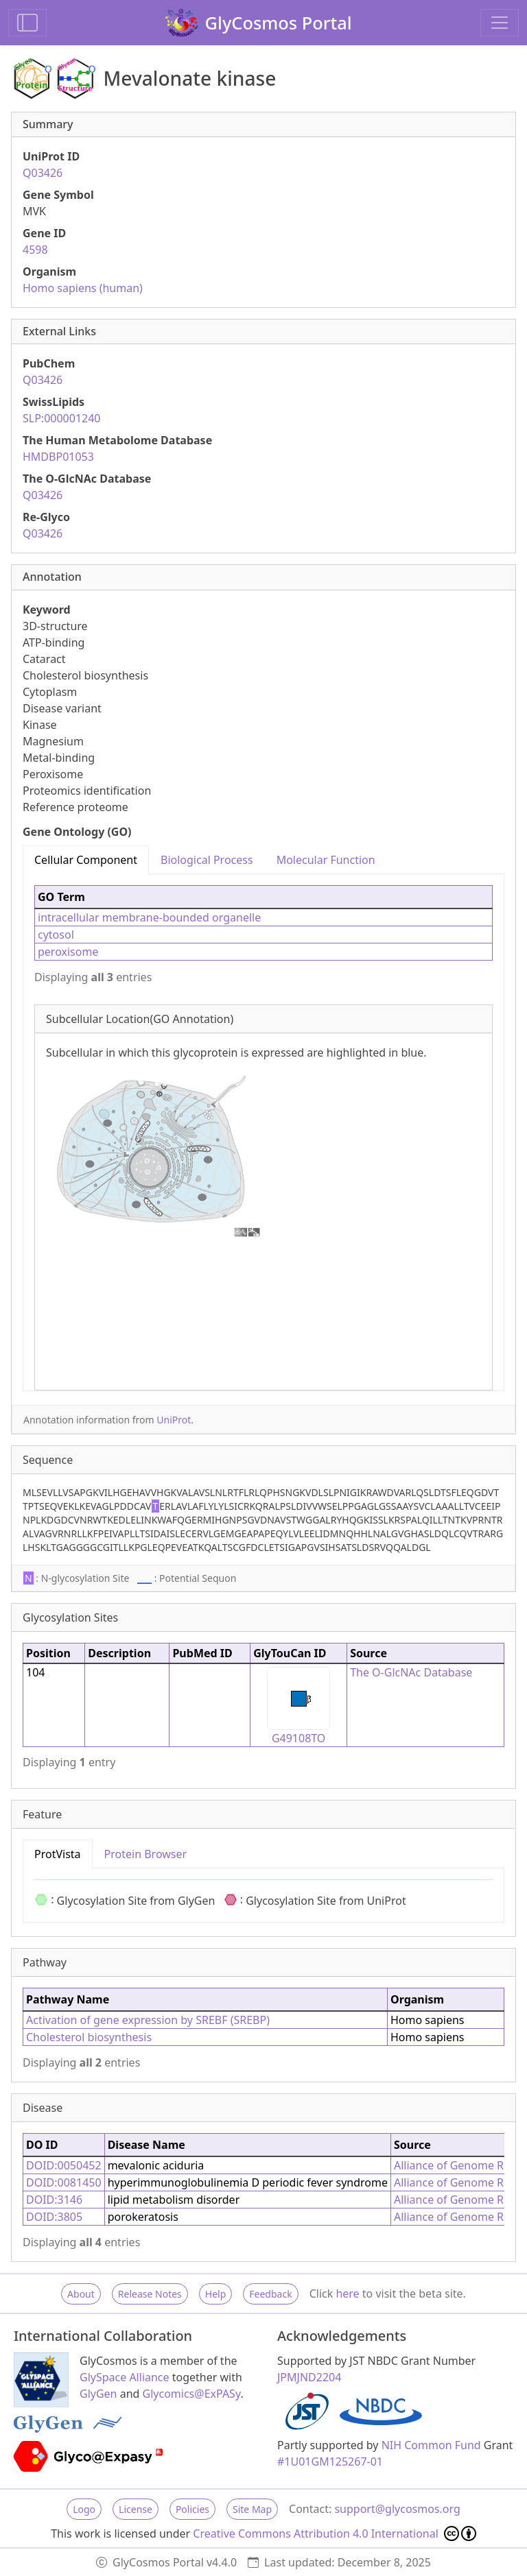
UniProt (173, 1419)
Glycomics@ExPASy (192, 2393)
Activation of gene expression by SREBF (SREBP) (148, 2019)
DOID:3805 (54, 2216)
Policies (192, 2509)
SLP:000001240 (62, 418)
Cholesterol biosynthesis (89, 2037)
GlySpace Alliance (124, 2377)
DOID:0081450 (64, 2182)
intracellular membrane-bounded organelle (149, 917)
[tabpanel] (263, 1132)
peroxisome (68, 951)
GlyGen (98, 2393)
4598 (35, 249)
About (81, 2293)
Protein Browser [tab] (145, 1854)
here (347, 2293)
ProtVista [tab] (57, 1854)
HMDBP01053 (58, 456)
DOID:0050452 (64, 2165)
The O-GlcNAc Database (411, 1672)
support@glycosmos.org (397, 2508)
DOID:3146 (54, 2199)
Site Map (252, 2509)
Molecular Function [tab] (326, 859)
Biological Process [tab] (207, 859)
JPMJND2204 (309, 2377)
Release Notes (150, 2293)
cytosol (56, 934)
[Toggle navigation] (499, 22)
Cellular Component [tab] (85, 859)
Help (215, 2293)
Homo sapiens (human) (83, 288)
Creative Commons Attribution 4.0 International (334, 2533)
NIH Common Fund (431, 2445)
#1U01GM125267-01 (330, 2461)
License (135, 2509)
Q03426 (42, 172)
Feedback (270, 2293)
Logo (84, 2509)
